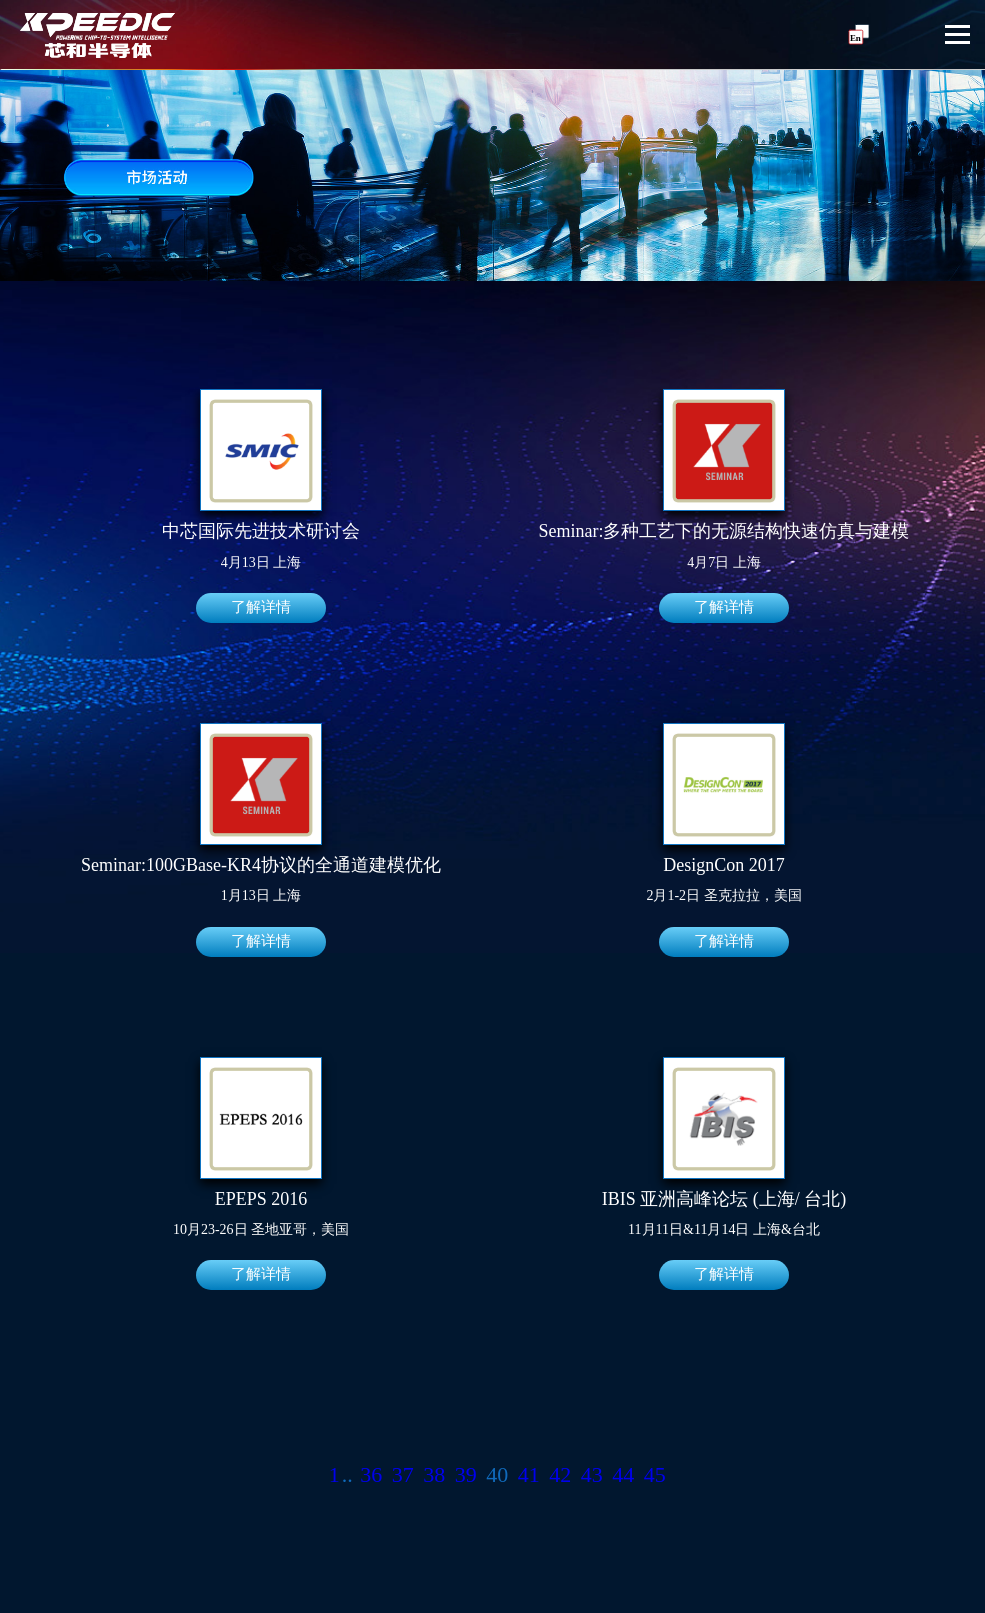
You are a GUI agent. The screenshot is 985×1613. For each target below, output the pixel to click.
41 (529, 1476)
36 (371, 1476)
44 (623, 1476)
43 (592, 1476)
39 (466, 1476)
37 (403, 1476)
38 (434, 1476)
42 (560, 1476)
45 (655, 1476)
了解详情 (261, 608)
